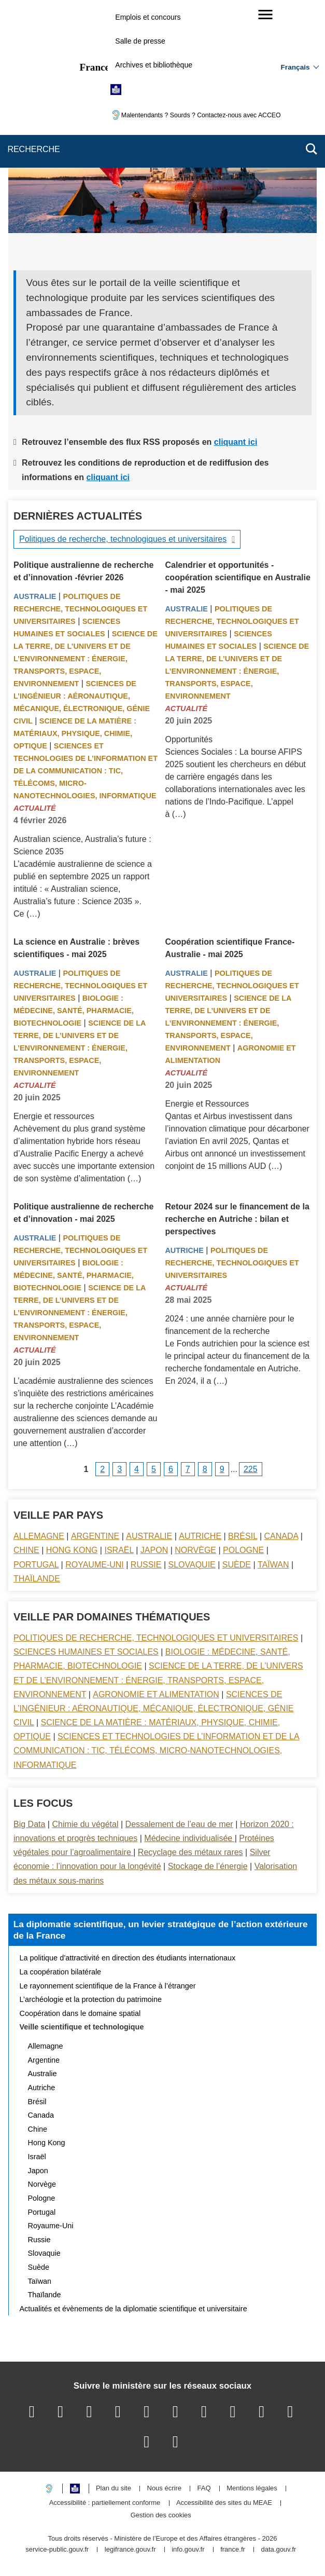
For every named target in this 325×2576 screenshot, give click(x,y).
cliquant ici (236, 442)
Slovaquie (192, 1564)
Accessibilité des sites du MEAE (224, 2503)
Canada (281, 1536)
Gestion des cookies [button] (161, 2515)
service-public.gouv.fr (57, 2550)
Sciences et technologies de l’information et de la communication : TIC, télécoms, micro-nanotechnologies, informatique (85, 771)
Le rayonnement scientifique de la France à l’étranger (108, 1986)
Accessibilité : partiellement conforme (105, 2503)
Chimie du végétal (85, 1824)
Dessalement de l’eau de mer (179, 1824)
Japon (154, 1550)
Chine (26, 1550)
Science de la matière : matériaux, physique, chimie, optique (74, 733)
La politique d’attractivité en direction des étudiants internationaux (128, 1958)
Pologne (243, 1550)
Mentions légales (252, 2488)
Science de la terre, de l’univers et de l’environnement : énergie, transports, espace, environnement (85, 659)
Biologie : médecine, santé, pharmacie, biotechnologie (73, 1010)
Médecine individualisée (189, 1838)
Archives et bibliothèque (153, 65)
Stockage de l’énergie (208, 1866)
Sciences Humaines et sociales (86, 1651)
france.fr (232, 2550)
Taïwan (273, 1564)
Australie (34, 596)
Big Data (29, 1824)
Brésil (242, 1536)
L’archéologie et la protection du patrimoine (91, 1999)
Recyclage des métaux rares (190, 1852)
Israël (118, 1550)
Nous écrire (164, 2488)
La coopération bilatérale (61, 1972)
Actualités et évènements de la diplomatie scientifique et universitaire (133, 2309)
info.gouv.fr (188, 2550)
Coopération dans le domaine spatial (80, 2013)
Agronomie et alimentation (156, 1694)
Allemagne (38, 1536)
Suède (236, 1564)
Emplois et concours (147, 17)
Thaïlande (36, 1578)
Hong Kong (72, 1550)
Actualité (34, 808)
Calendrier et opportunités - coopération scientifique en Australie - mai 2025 (237, 577)
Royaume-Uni (94, 1564)
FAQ (204, 2488)
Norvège (195, 1550)
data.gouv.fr (278, 2550)
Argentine (95, 1536)
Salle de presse (140, 41)
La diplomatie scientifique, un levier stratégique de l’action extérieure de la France (160, 1930)
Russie (146, 1564)
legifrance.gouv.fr (130, 2550)
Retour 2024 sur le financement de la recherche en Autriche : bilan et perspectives (237, 1219)
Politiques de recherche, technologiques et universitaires (123, 539)
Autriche (184, 1250)
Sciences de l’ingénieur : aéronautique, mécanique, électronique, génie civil (153, 1708)
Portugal (36, 1564)
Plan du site (113, 2488)
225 (251, 1469)
